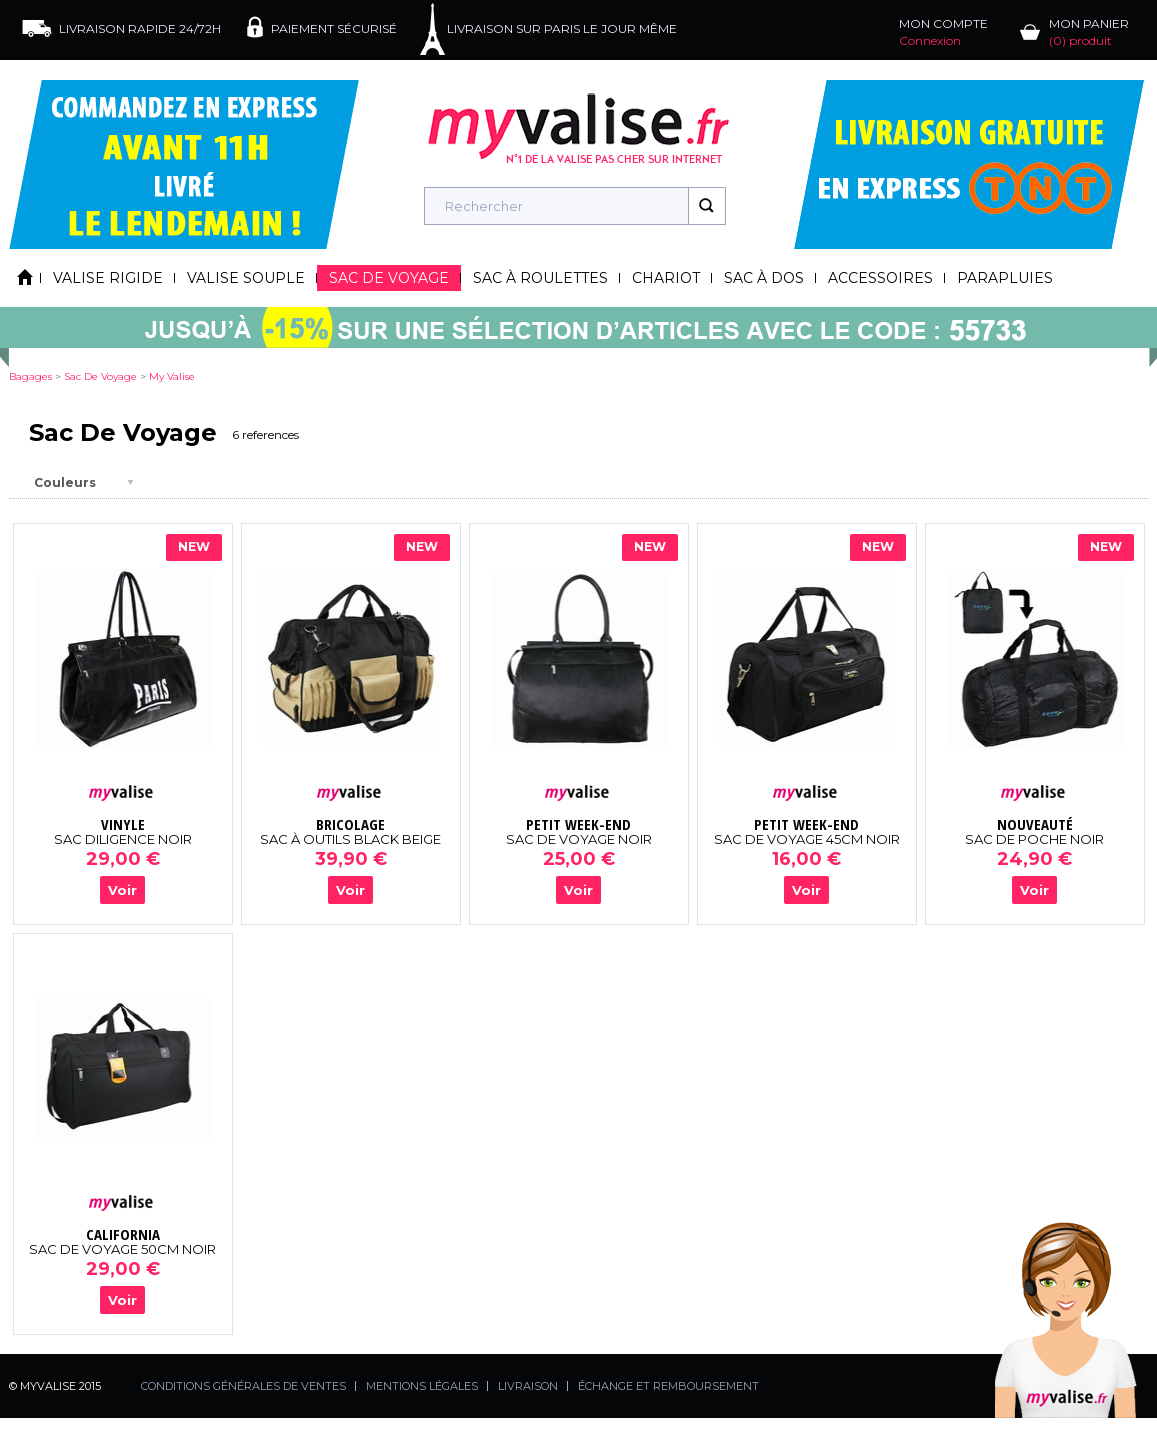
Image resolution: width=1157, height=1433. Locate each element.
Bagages (30, 376)
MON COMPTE (943, 32)
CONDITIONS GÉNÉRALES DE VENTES (243, 1386)
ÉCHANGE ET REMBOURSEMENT (668, 1386)
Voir (122, 890)
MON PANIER (1089, 32)
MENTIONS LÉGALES (422, 1386)
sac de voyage (100, 376)
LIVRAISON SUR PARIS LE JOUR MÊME (562, 28)
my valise (172, 376)
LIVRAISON (528, 1386)
